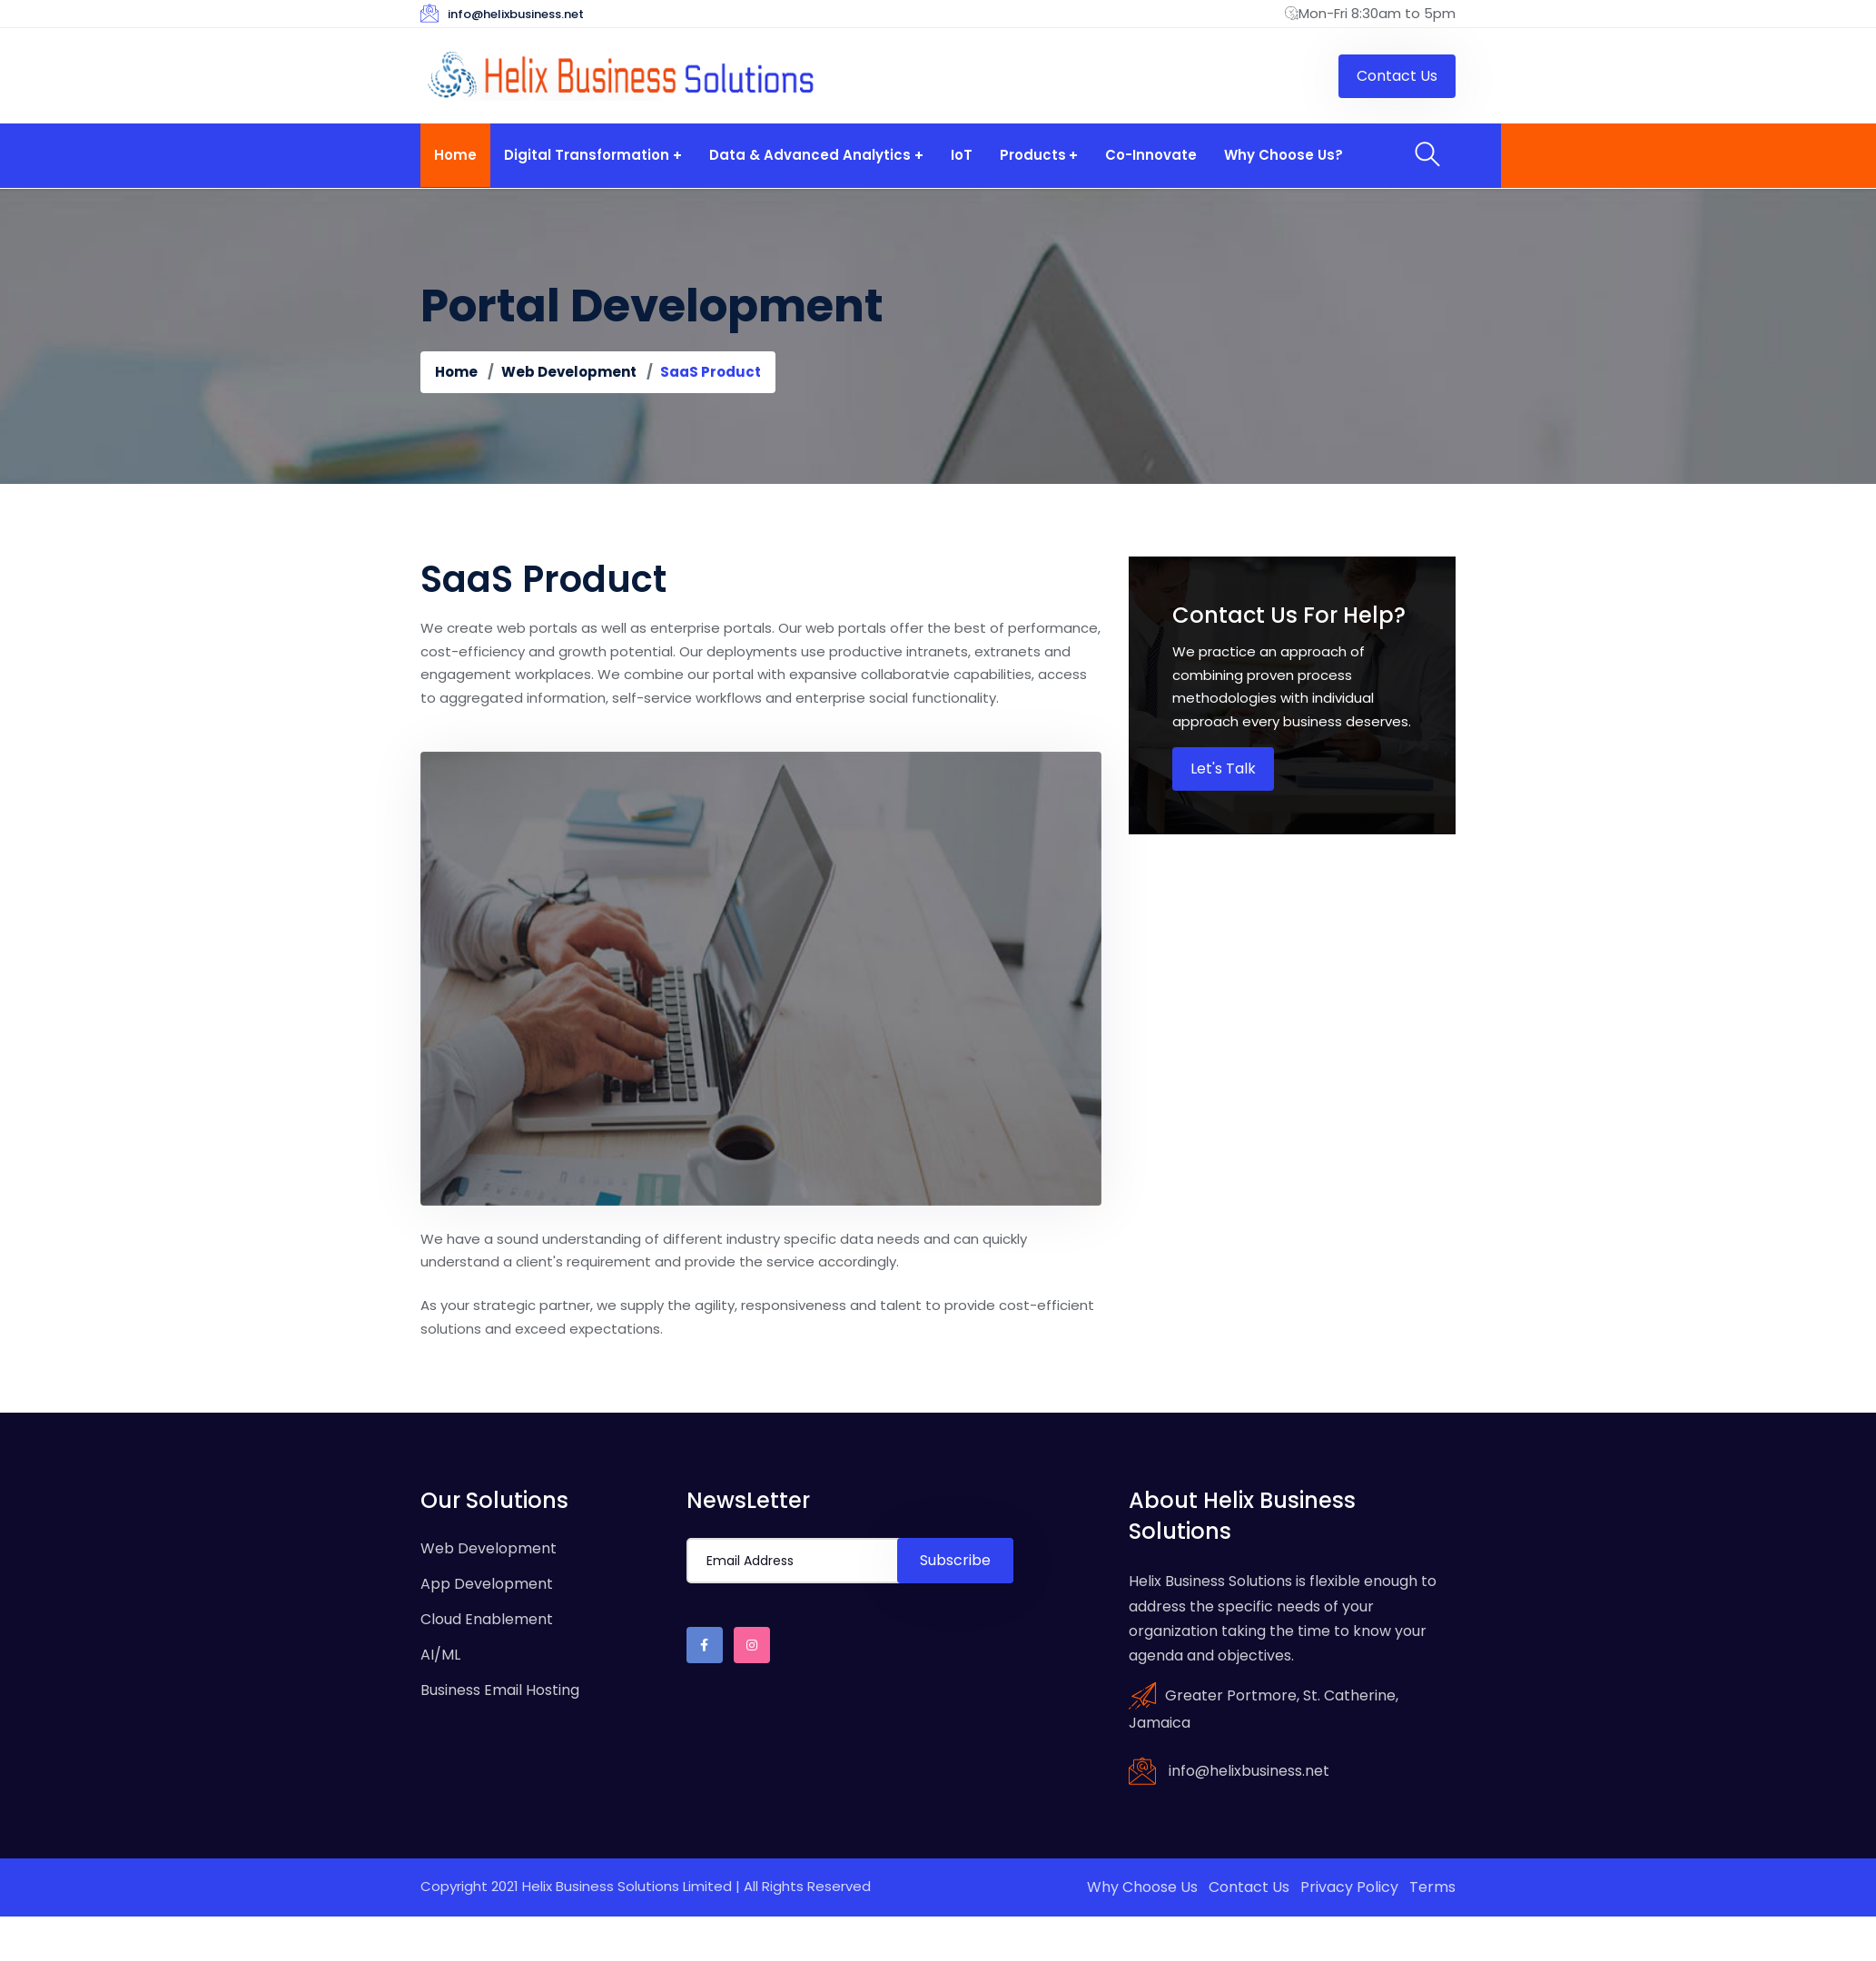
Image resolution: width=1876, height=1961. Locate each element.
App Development (486, 1583)
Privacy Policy (1349, 1887)
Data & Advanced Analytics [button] (807, 154)
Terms (1432, 1887)
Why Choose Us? (1277, 154)
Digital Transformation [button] (584, 154)
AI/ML (440, 1654)
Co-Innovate (1145, 154)
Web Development (569, 371)
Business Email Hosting (499, 1690)
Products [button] (1028, 154)
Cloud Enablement (486, 1619)
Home (454, 154)
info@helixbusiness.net (516, 14)
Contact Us (1249, 1887)
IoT (958, 154)
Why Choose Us (1142, 1887)
